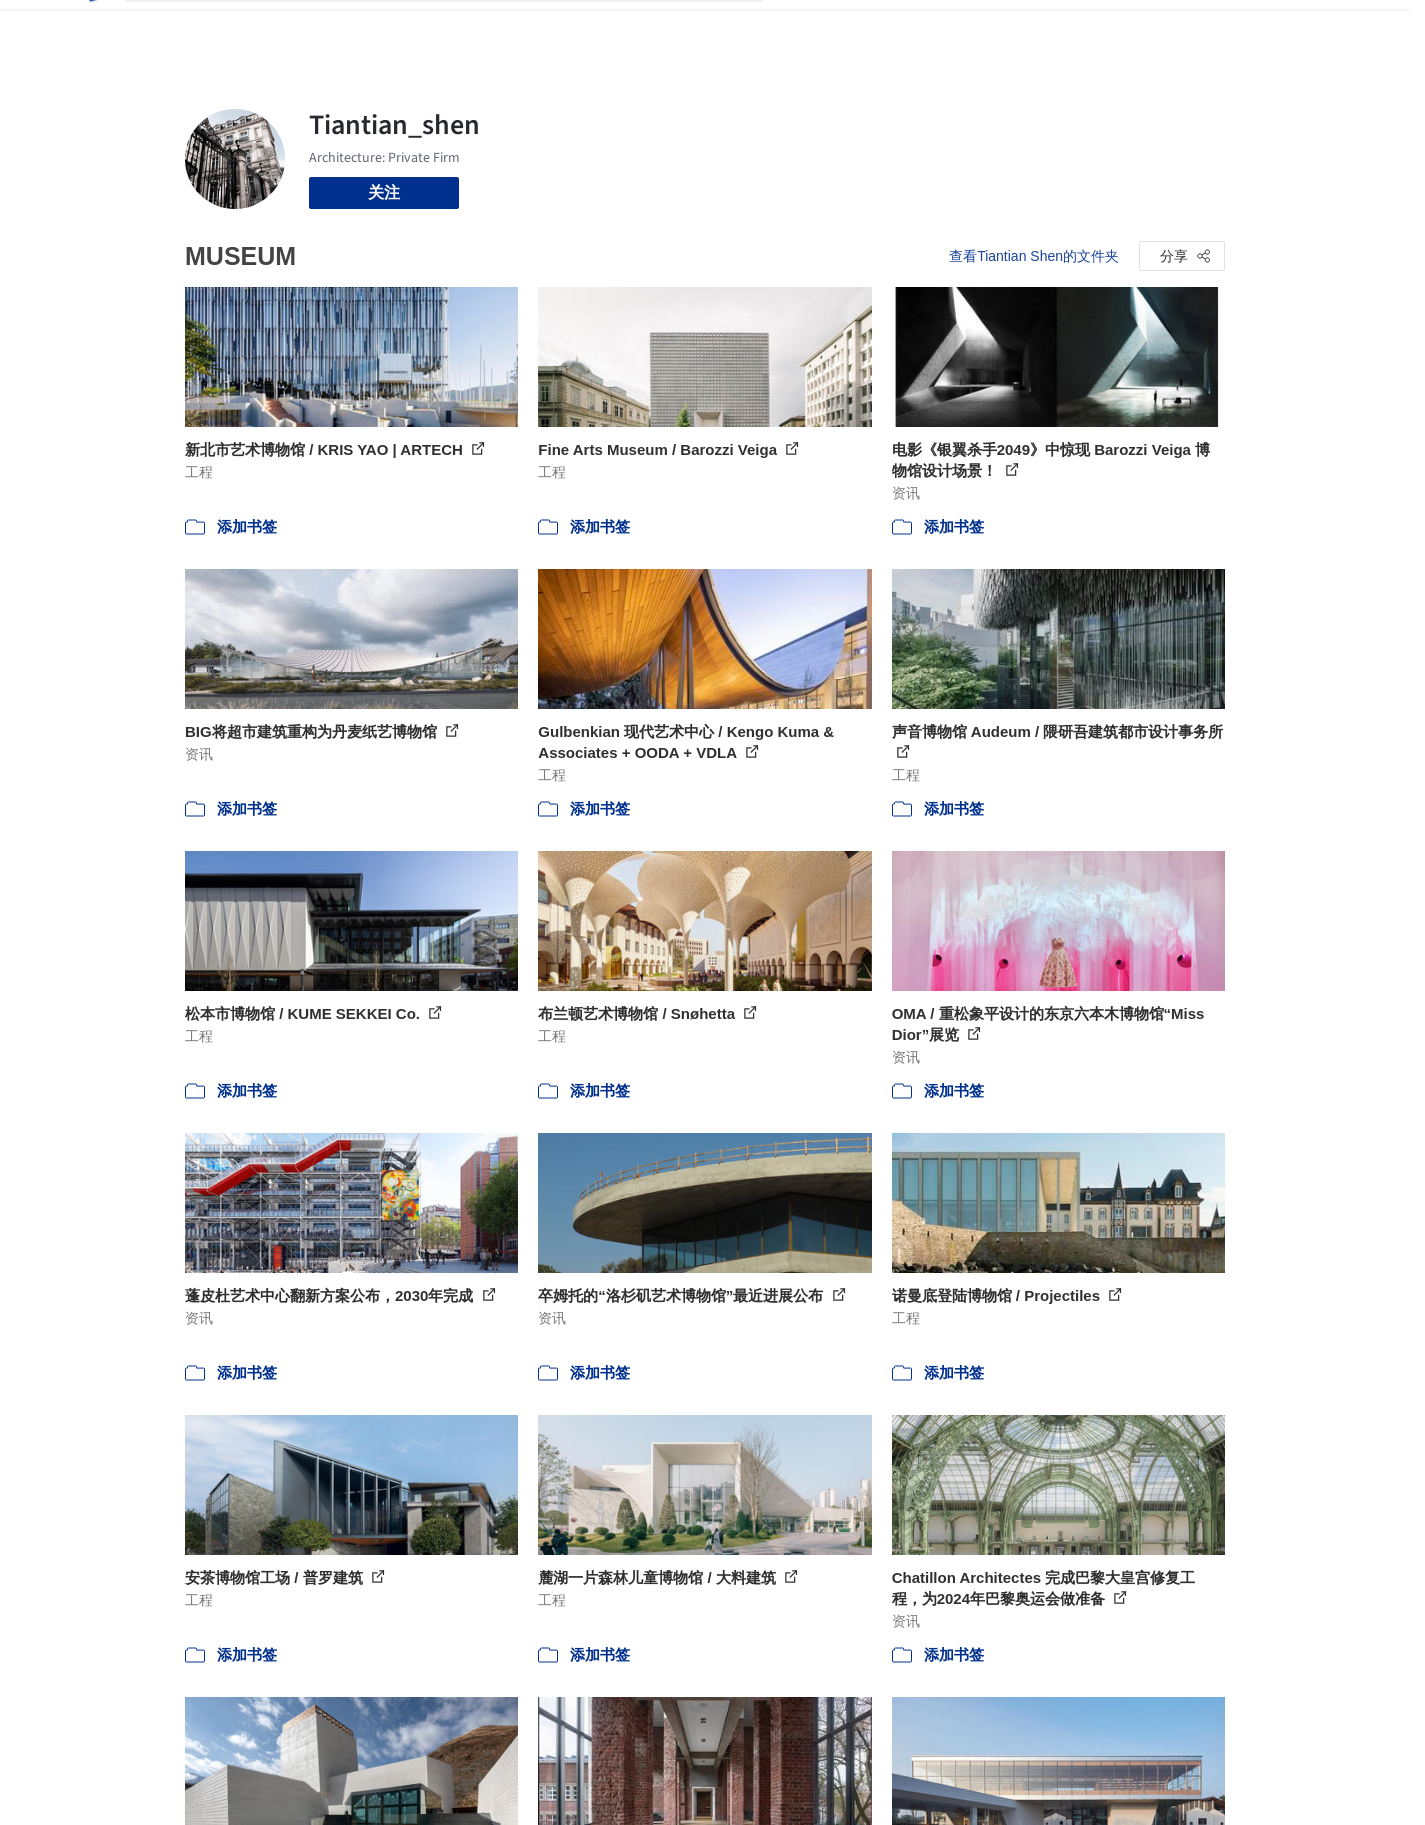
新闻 (896, 28)
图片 (848, 28)
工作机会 (960, 28)
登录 (1157, 28)
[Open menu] (1313, 28)
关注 (384, 192)
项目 (800, 28)
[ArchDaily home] (92, 28)
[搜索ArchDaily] (460, 28)
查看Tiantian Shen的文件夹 (1034, 256)
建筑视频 (1040, 28)
